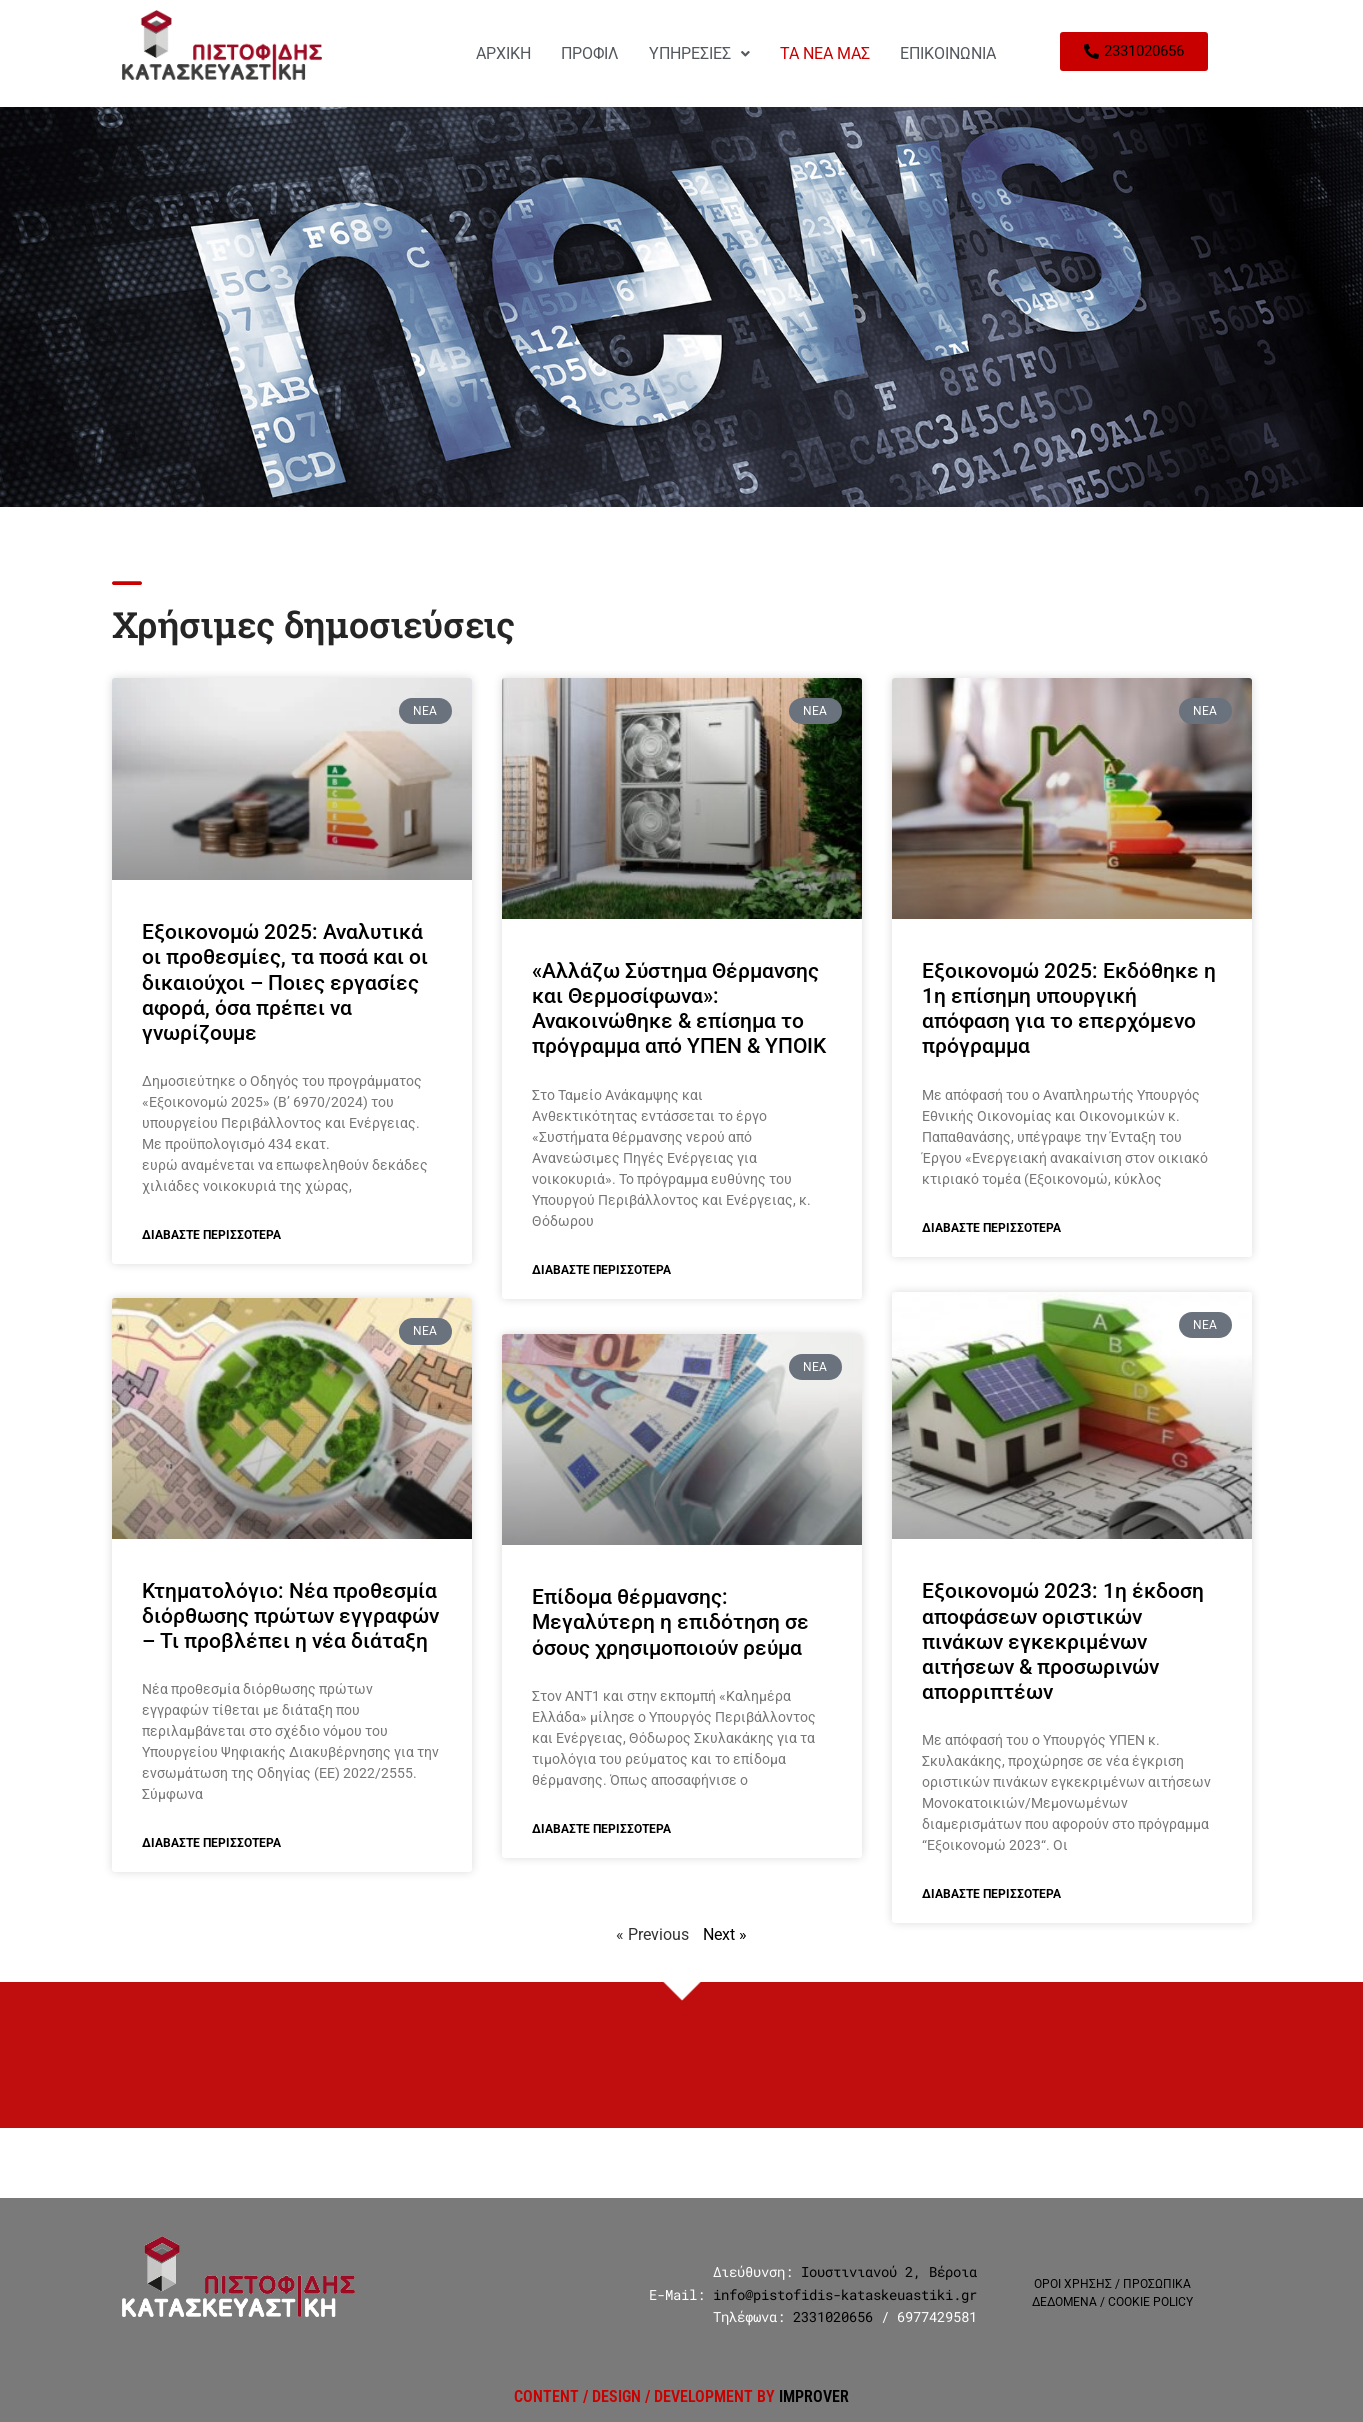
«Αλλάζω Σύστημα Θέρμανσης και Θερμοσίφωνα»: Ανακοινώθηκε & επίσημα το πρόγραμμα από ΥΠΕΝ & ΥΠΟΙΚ (679, 1009)
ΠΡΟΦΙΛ (590, 53)
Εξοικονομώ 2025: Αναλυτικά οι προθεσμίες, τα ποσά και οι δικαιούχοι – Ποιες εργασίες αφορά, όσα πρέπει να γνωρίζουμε (285, 982)
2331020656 (833, 2316)
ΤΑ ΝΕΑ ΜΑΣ (825, 53)
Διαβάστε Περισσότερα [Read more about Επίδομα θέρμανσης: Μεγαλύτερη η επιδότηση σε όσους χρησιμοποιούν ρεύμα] (601, 1829)
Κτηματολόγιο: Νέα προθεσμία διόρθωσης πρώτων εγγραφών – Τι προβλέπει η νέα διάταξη (290, 1617)
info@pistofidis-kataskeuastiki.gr (845, 2294)
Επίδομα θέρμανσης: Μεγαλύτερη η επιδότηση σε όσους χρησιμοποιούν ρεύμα (670, 1622)
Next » (725, 1934)
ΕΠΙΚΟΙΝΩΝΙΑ (948, 53)
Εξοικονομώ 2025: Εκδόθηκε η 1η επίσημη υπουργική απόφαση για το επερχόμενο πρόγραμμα (1069, 1009)
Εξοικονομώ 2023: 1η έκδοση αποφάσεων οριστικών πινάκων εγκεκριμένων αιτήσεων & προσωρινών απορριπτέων (1063, 1641)
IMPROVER (814, 2396)
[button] (699, 54)
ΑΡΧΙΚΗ (503, 53)
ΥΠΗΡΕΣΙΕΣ (699, 53)
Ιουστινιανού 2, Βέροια (889, 2271)
